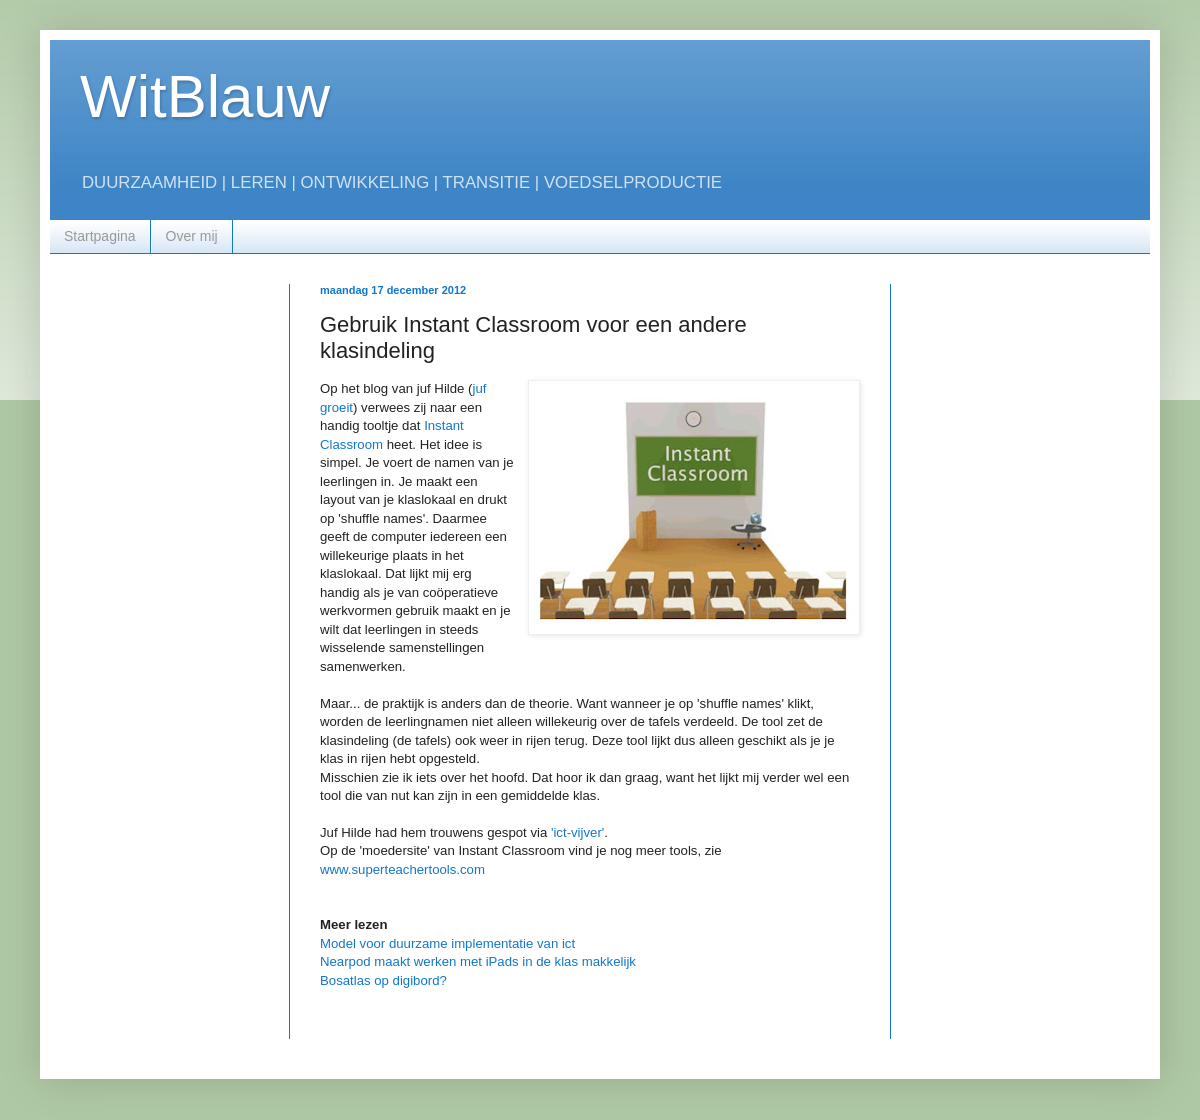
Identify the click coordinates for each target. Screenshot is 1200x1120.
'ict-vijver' (577, 832)
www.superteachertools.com (402, 869)
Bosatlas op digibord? (383, 980)
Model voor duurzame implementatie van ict (447, 943)
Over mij (192, 236)
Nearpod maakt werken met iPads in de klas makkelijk (478, 961)
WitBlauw (205, 96)
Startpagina (100, 236)
